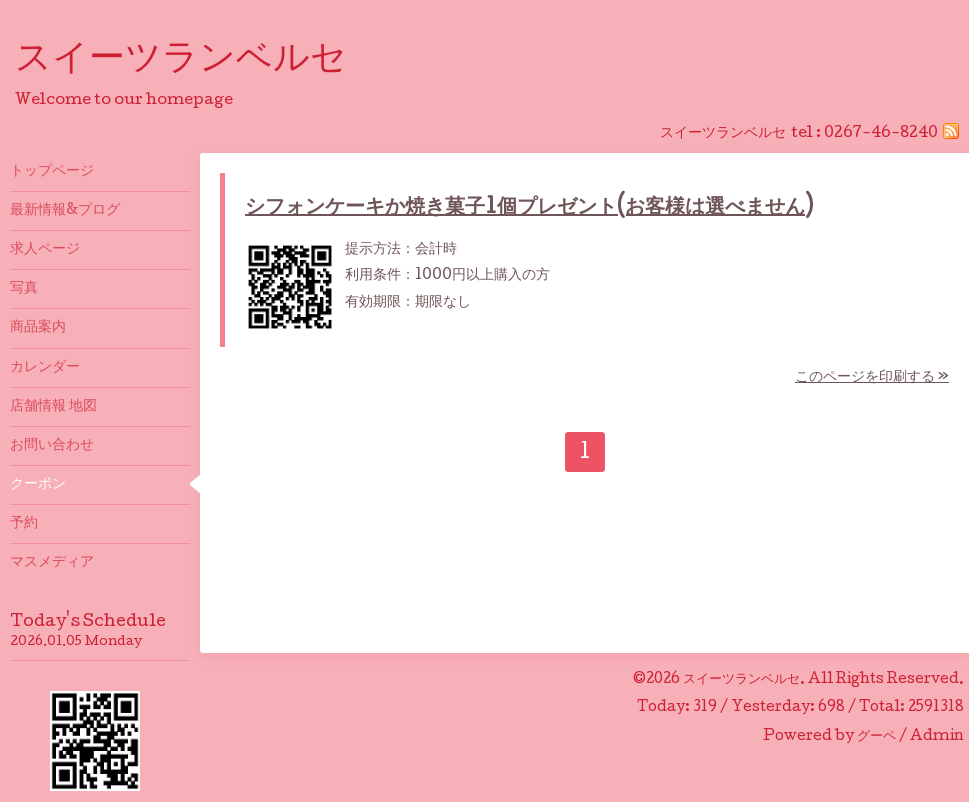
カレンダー (45, 368)
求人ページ (45, 250)
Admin (937, 737)
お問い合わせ (52, 446)
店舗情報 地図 (53, 407)
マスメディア (52, 563)
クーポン (38, 485)
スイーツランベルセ (199, 61)
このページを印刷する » (872, 378)
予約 (24, 524)
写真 (24, 289)
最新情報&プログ (65, 211)
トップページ (52, 172)
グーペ (876, 737)
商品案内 (38, 328)
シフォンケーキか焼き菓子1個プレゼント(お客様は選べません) (529, 209)
